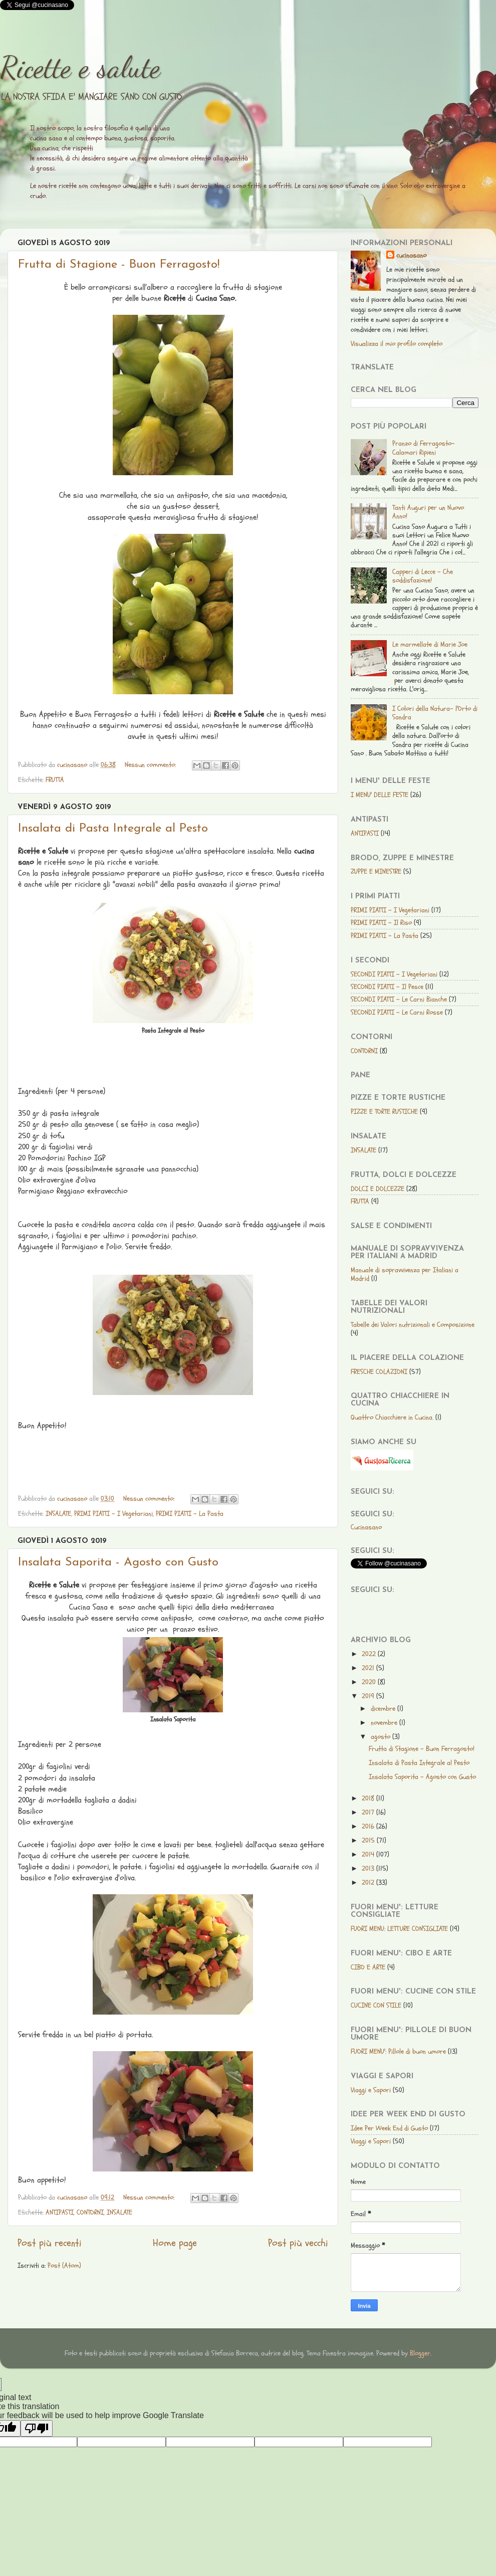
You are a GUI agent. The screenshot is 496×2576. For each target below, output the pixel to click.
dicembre (384, 1708)
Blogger (420, 2353)
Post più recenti (50, 2243)
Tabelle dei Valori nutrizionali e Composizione (412, 1324)
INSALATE (58, 1513)
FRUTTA (55, 779)
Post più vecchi (298, 2243)
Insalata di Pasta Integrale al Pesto (113, 829)
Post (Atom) (64, 2265)
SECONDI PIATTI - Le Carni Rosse (397, 1012)
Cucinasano (366, 1527)
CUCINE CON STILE (376, 2005)
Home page (175, 2243)
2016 (369, 1826)
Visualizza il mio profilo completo (396, 343)
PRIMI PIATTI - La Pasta (189, 1513)
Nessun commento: (151, 764)
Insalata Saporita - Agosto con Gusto (118, 1562)
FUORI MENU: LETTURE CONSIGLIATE (399, 1928)
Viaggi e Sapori (371, 2090)
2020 (370, 1682)
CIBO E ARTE (368, 1967)
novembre (385, 1722)
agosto (381, 1736)
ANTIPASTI (60, 2212)
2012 (369, 1882)
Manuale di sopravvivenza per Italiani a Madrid (404, 1274)
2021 (369, 1668)
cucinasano (411, 255)
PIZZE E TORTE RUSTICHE (384, 1111)
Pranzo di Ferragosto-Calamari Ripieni (423, 448)
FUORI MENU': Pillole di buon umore (398, 2051)
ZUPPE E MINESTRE (376, 871)
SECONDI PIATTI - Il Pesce (387, 987)
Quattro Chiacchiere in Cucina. (392, 1417)
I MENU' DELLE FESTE (379, 795)
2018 (369, 1798)
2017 (369, 1812)
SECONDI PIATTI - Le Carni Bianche (399, 999)
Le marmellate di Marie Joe (429, 644)
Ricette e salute (80, 67)
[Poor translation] (37, 2428)
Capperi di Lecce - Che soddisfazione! (422, 576)
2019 (369, 1696)
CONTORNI (90, 2212)
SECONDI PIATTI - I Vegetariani (394, 974)
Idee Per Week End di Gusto (389, 2128)
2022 (370, 1654)
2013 (369, 1868)
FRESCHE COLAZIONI (379, 1371)
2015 (369, 1840)
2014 (369, 1854)
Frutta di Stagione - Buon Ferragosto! (118, 265)
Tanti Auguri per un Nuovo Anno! (428, 512)
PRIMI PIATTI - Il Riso (381, 922)
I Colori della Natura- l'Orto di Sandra (434, 713)
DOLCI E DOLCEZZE (377, 1189)
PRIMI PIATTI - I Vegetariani (113, 1513)
